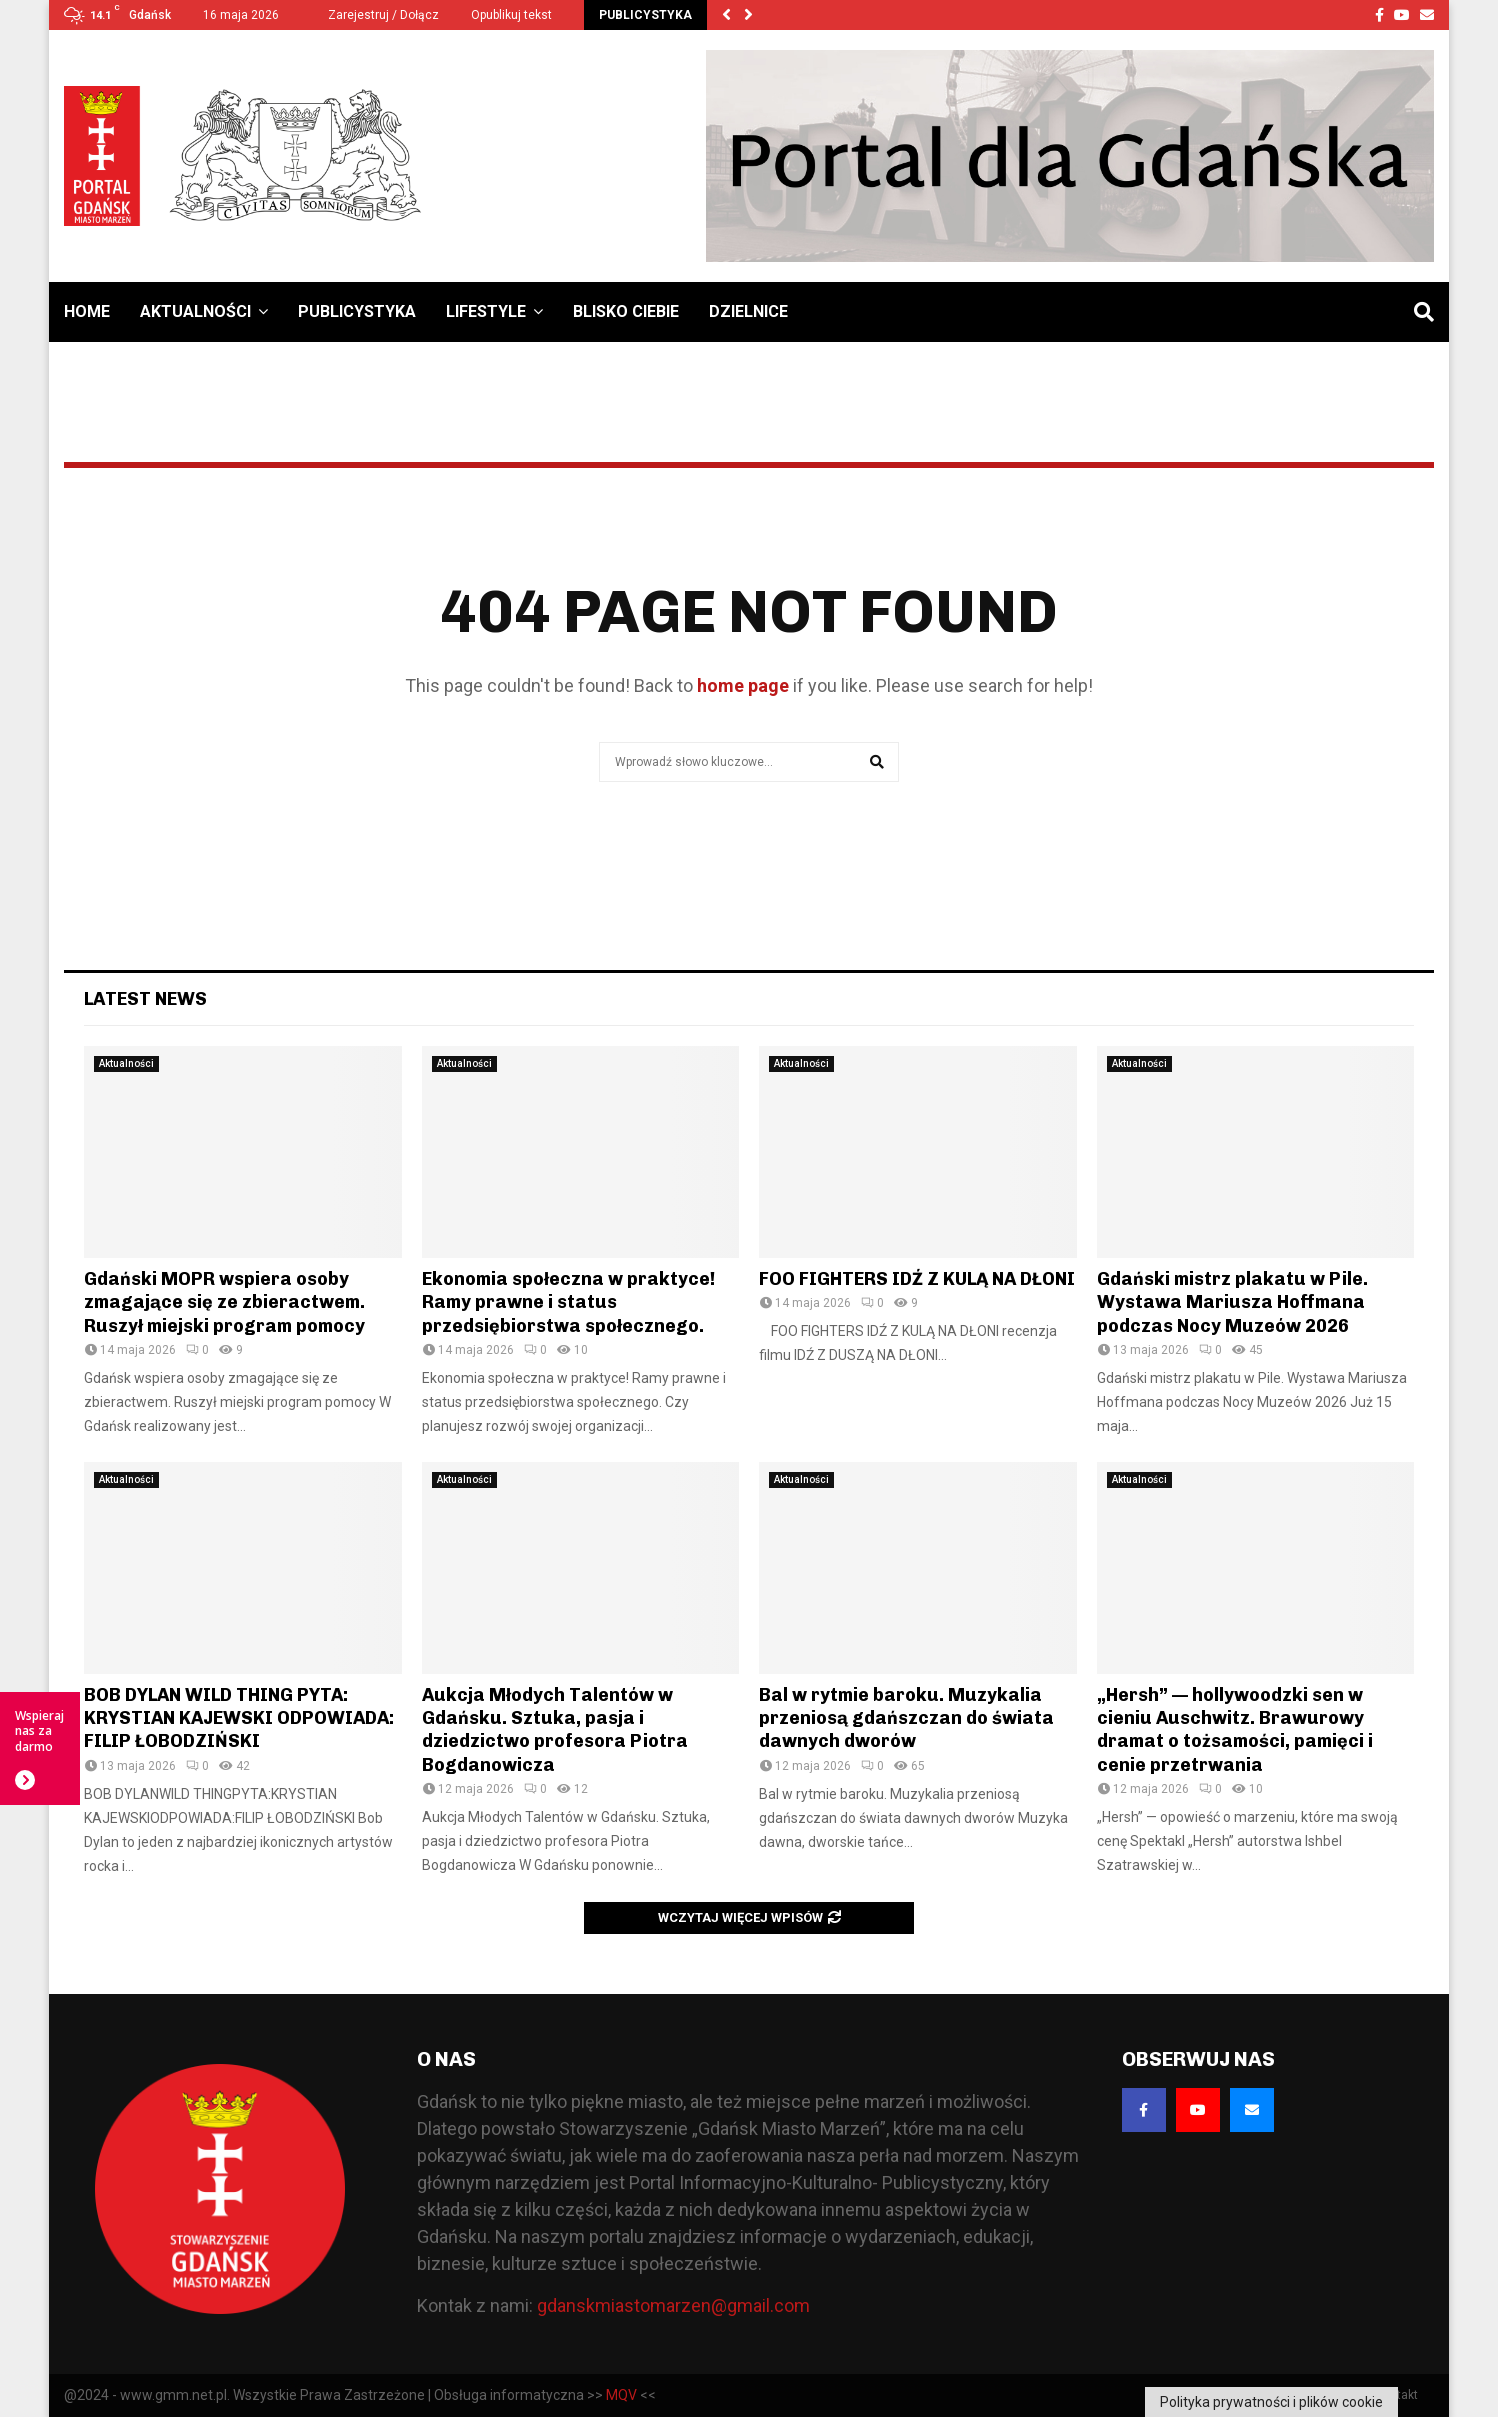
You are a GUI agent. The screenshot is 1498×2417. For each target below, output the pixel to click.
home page (743, 685)
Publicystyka (357, 311)
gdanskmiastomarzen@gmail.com (673, 2305)
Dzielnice (748, 311)
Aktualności (195, 311)
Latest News (145, 999)
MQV (621, 2395)
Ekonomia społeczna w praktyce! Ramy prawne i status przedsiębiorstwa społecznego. (568, 1302)
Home (87, 311)
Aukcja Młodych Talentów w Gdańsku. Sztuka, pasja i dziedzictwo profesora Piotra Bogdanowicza (555, 1730)
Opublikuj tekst (511, 15)
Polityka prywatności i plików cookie (1271, 2402)
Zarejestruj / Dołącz (375, 15)
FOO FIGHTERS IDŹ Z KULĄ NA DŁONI (917, 1279)
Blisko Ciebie (626, 311)
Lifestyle (486, 311)
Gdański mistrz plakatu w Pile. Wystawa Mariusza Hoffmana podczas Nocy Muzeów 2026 (1232, 1302)
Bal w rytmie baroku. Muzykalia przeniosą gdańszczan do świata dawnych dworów (906, 1718)
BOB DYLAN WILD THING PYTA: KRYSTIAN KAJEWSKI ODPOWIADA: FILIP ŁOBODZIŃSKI (239, 1718)
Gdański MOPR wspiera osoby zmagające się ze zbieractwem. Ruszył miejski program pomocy (224, 1302)
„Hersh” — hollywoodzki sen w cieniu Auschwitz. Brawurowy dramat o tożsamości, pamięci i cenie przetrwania (1235, 1730)
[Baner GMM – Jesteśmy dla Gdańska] (1070, 156)
